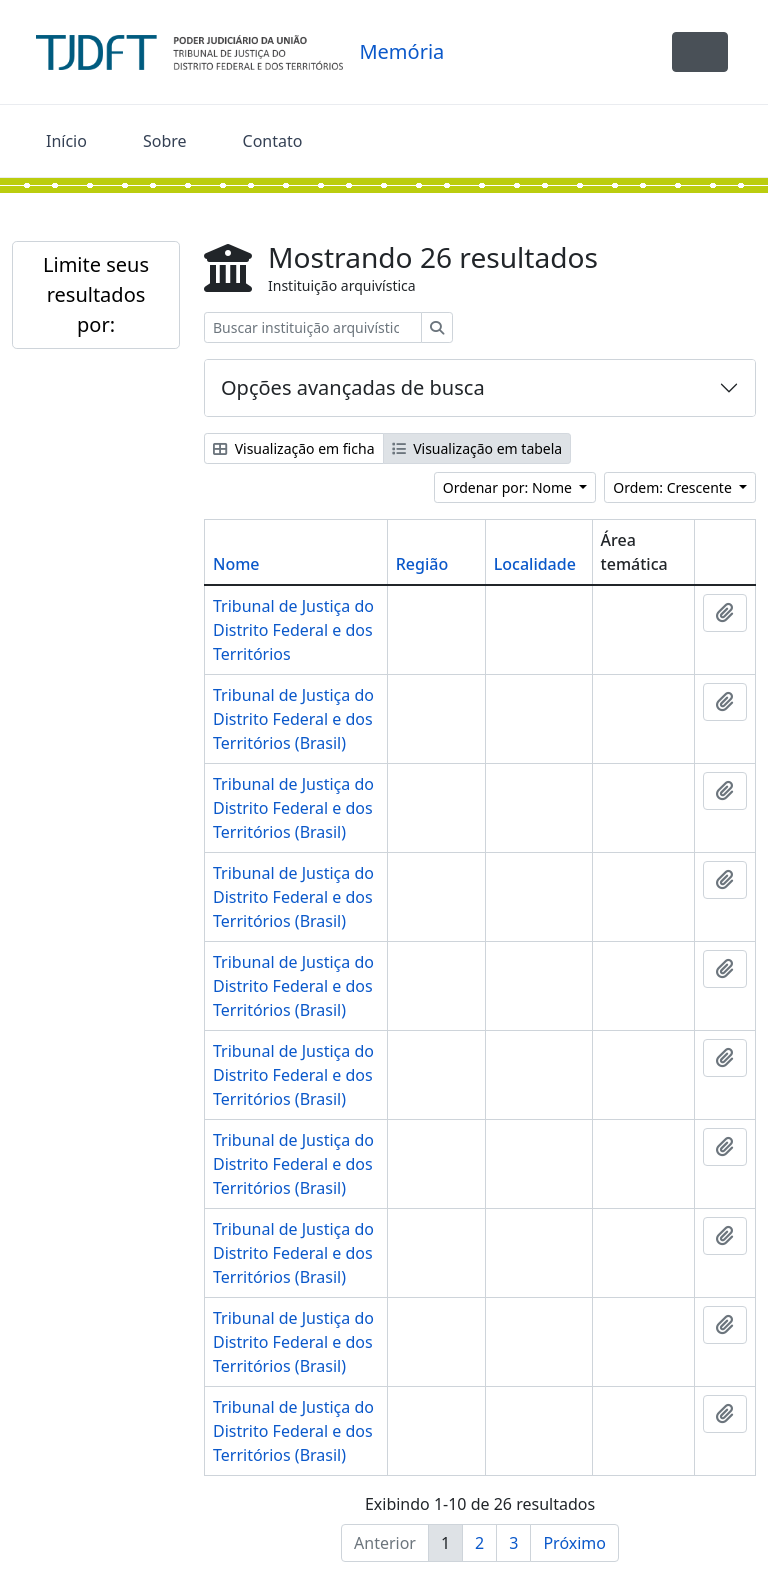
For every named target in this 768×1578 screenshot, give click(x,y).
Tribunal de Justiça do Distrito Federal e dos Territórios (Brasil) (293, 719)
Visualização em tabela (477, 448)
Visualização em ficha (294, 448)
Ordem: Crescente (674, 487)
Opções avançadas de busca (353, 387)
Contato (273, 141)
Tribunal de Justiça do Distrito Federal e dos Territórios (293, 630)
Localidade (535, 564)
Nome (236, 564)
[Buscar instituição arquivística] (313, 327)
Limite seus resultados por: (96, 294)
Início (66, 141)
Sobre (165, 141)
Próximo (574, 1543)
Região (422, 564)
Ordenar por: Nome (509, 487)
